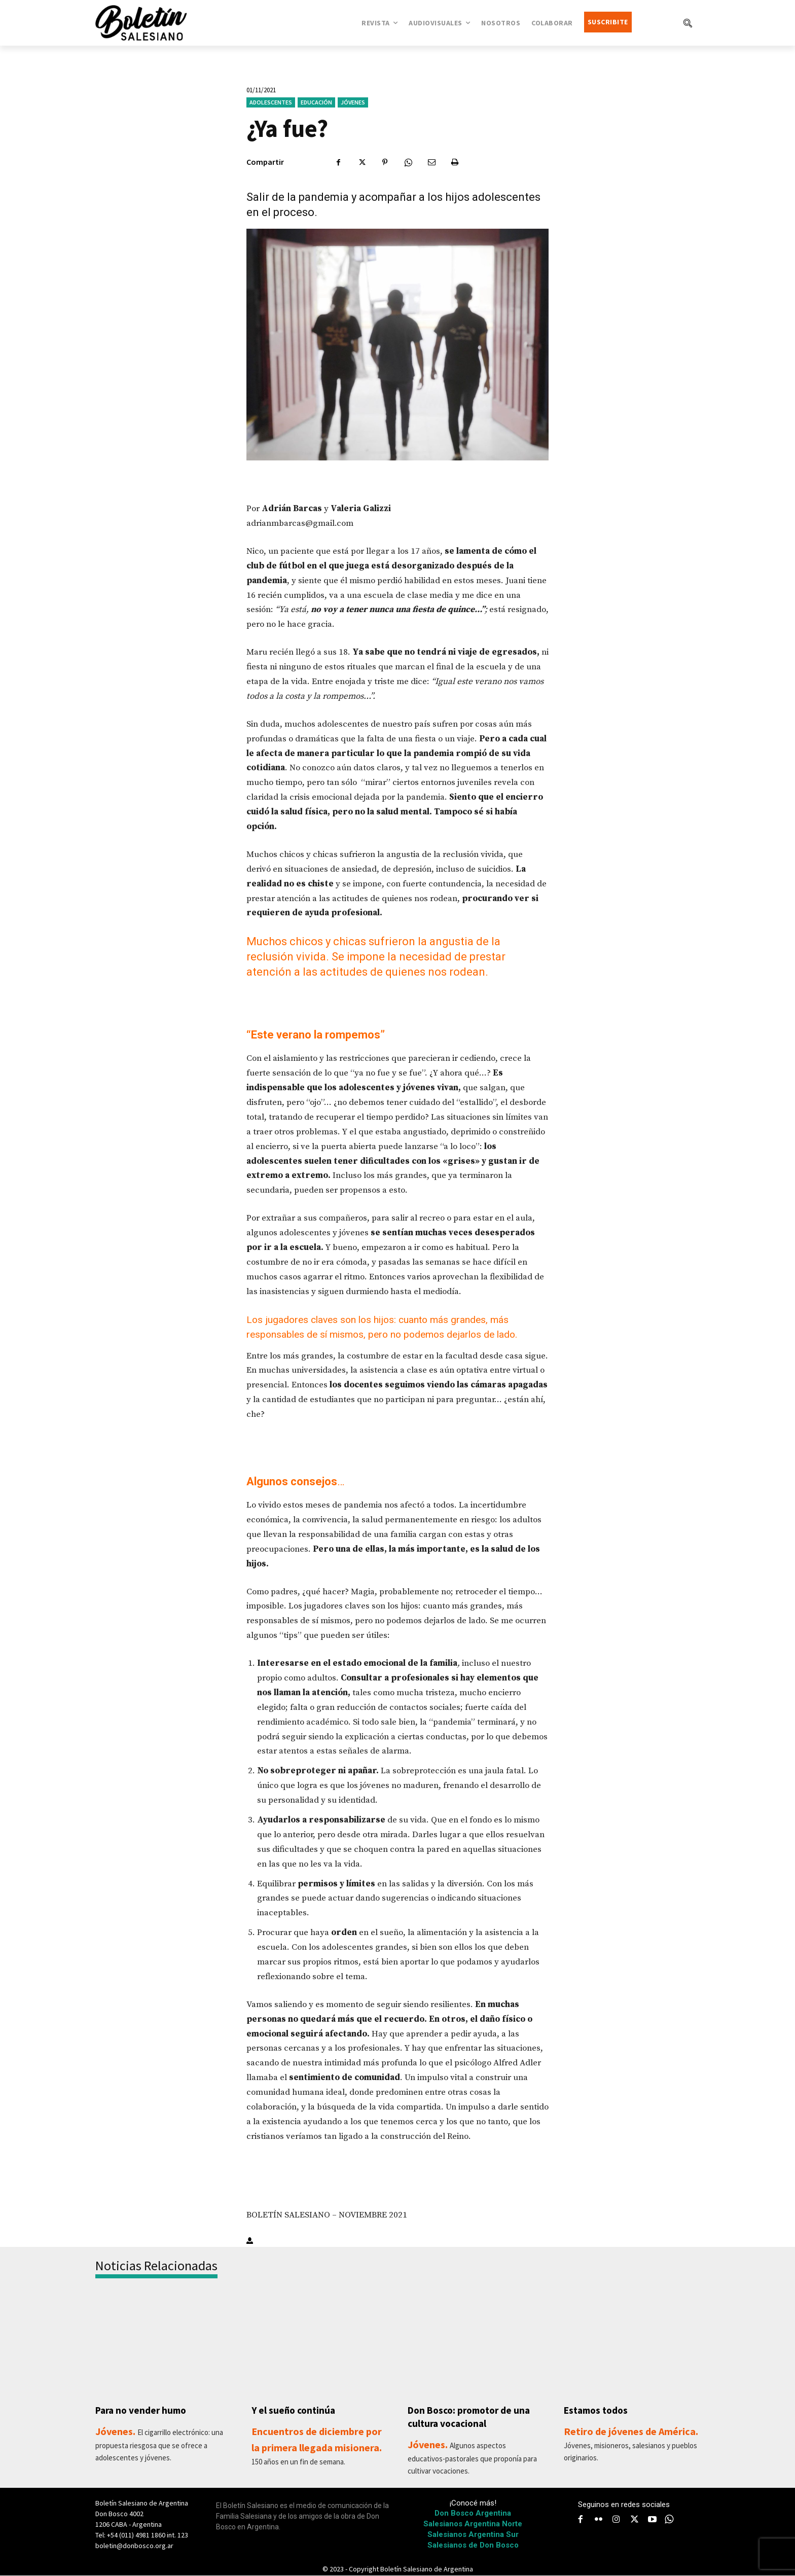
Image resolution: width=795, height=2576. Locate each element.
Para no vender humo (143, 2410)
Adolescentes (270, 102)
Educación (316, 102)
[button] (687, 23)
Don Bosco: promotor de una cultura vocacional (472, 2417)
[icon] (669, 2520)
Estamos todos (598, 2410)
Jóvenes (353, 102)
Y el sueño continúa (295, 2410)
